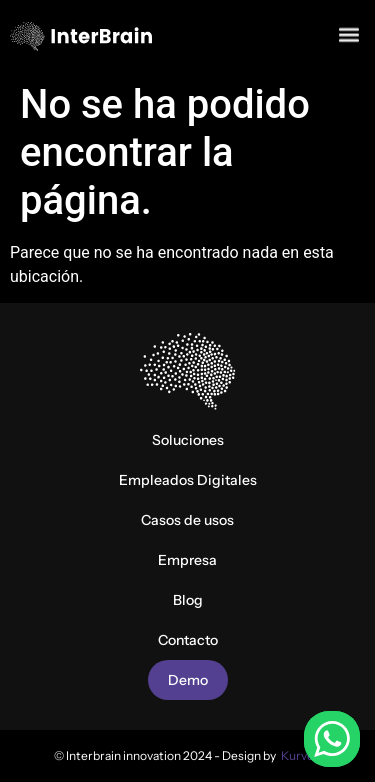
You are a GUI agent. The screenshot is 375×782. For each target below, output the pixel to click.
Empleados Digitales (188, 480)
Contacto (188, 640)
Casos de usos (187, 520)
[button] (348, 32)
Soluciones (188, 440)
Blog (188, 600)
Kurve (297, 755)
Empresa (187, 560)
